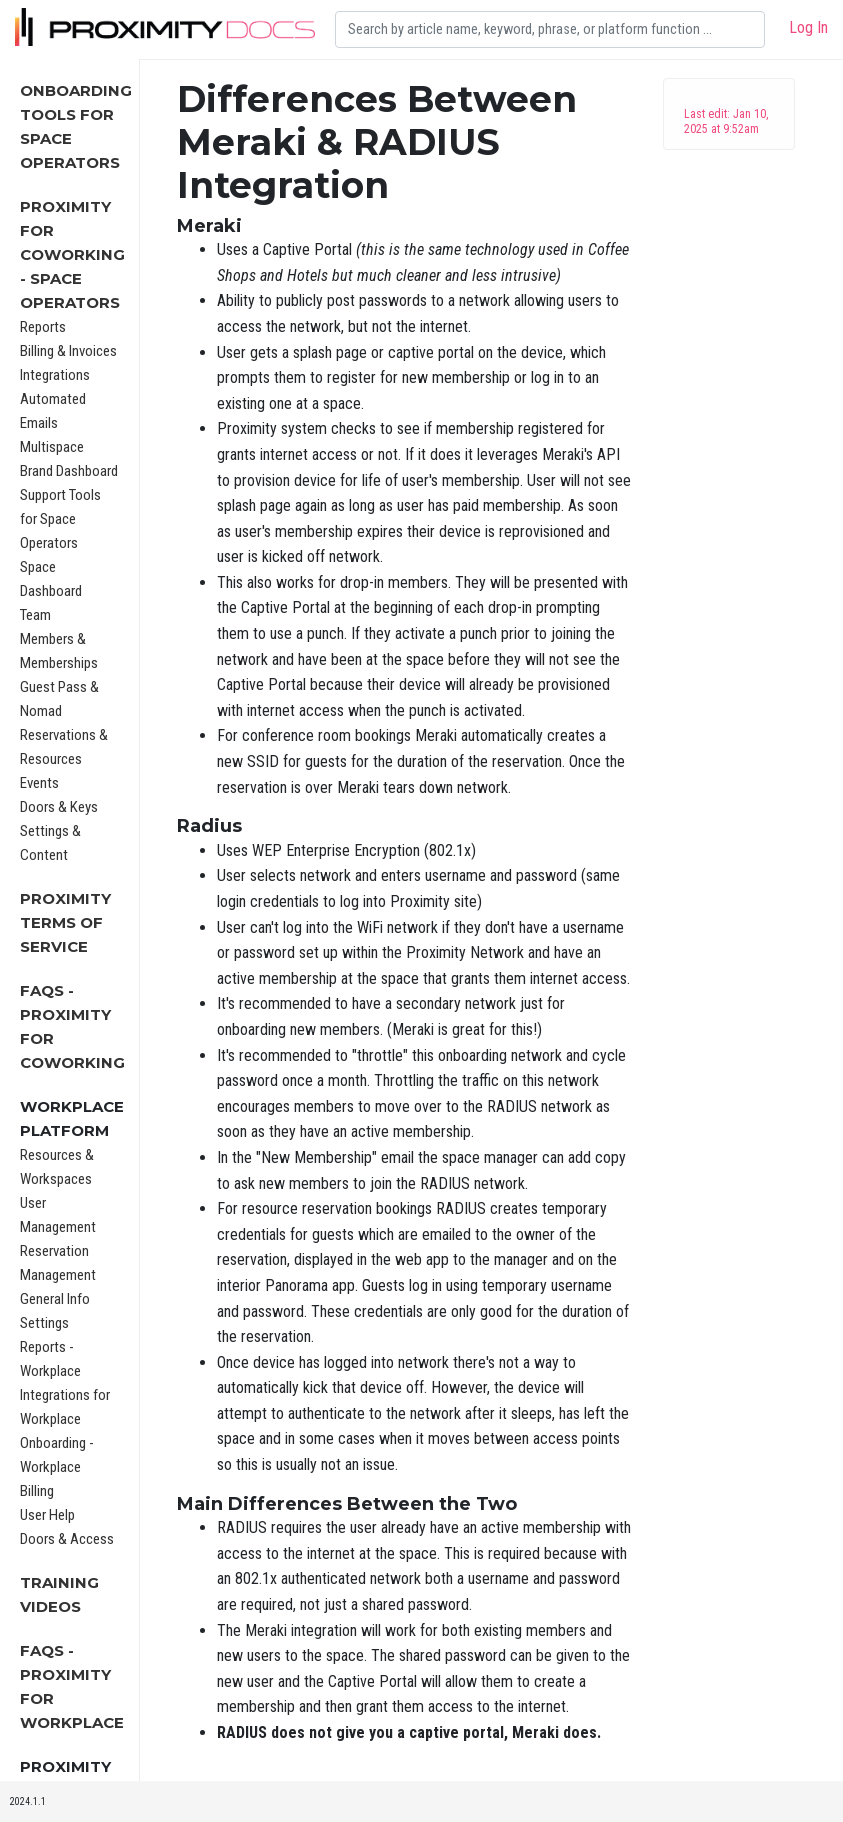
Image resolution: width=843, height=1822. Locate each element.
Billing (37, 1491)
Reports (43, 327)
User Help (47, 1515)
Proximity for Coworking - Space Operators (72, 254)
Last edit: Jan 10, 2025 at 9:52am (726, 121)
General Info (55, 1299)
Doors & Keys (59, 807)
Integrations (55, 375)
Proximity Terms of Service (65, 922)
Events (39, 783)
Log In (808, 27)
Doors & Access (67, 1539)
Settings (44, 1323)
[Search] (550, 29)
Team (35, 615)
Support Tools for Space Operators (60, 519)
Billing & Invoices (68, 351)
